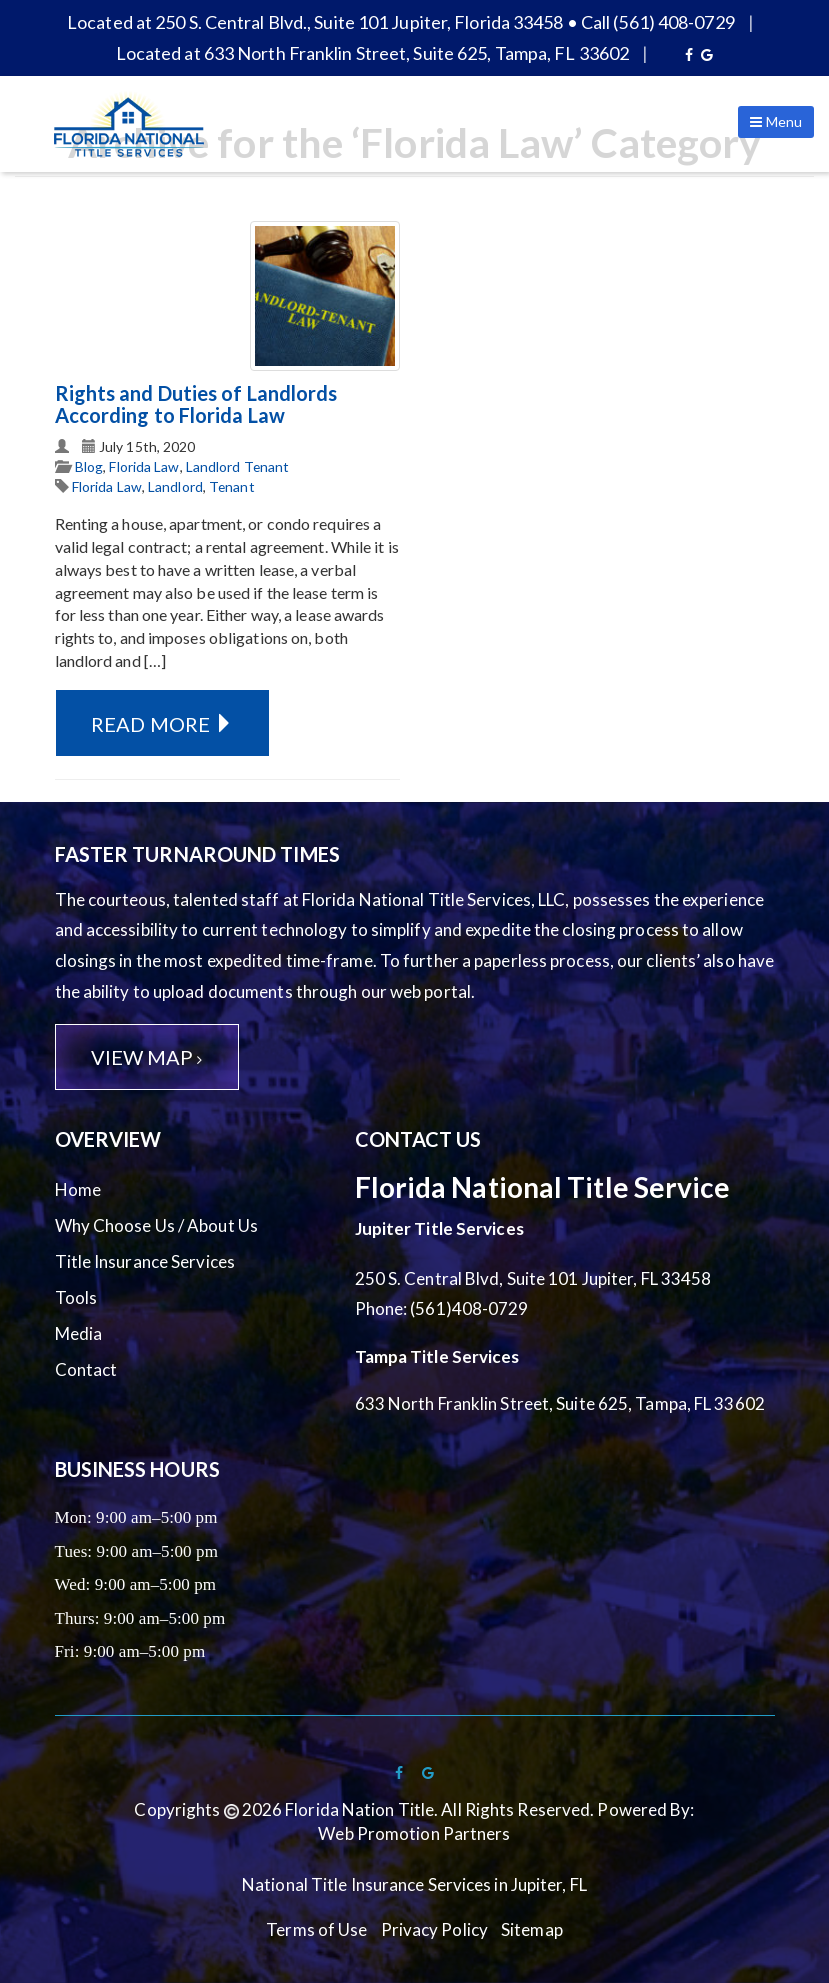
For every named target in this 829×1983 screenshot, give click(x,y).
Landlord (175, 486)
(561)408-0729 (469, 1308)
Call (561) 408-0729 (658, 22)
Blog (89, 466)
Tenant (232, 486)
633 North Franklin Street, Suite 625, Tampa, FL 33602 (560, 1403)
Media (79, 1333)
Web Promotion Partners (414, 1833)
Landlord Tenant (238, 466)
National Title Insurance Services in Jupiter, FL (414, 1884)
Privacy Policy (434, 1929)
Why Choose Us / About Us (156, 1225)
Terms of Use (316, 1929)
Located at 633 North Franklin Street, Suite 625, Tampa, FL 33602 (372, 53)
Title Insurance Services (145, 1261)
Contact (86, 1369)
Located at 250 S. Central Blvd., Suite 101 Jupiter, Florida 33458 (315, 22)
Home (78, 1189)
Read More (162, 724)
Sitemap (532, 1929)
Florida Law (144, 466)
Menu (776, 121)
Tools (76, 1297)
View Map (147, 1057)
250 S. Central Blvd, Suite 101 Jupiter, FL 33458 (533, 1278)
